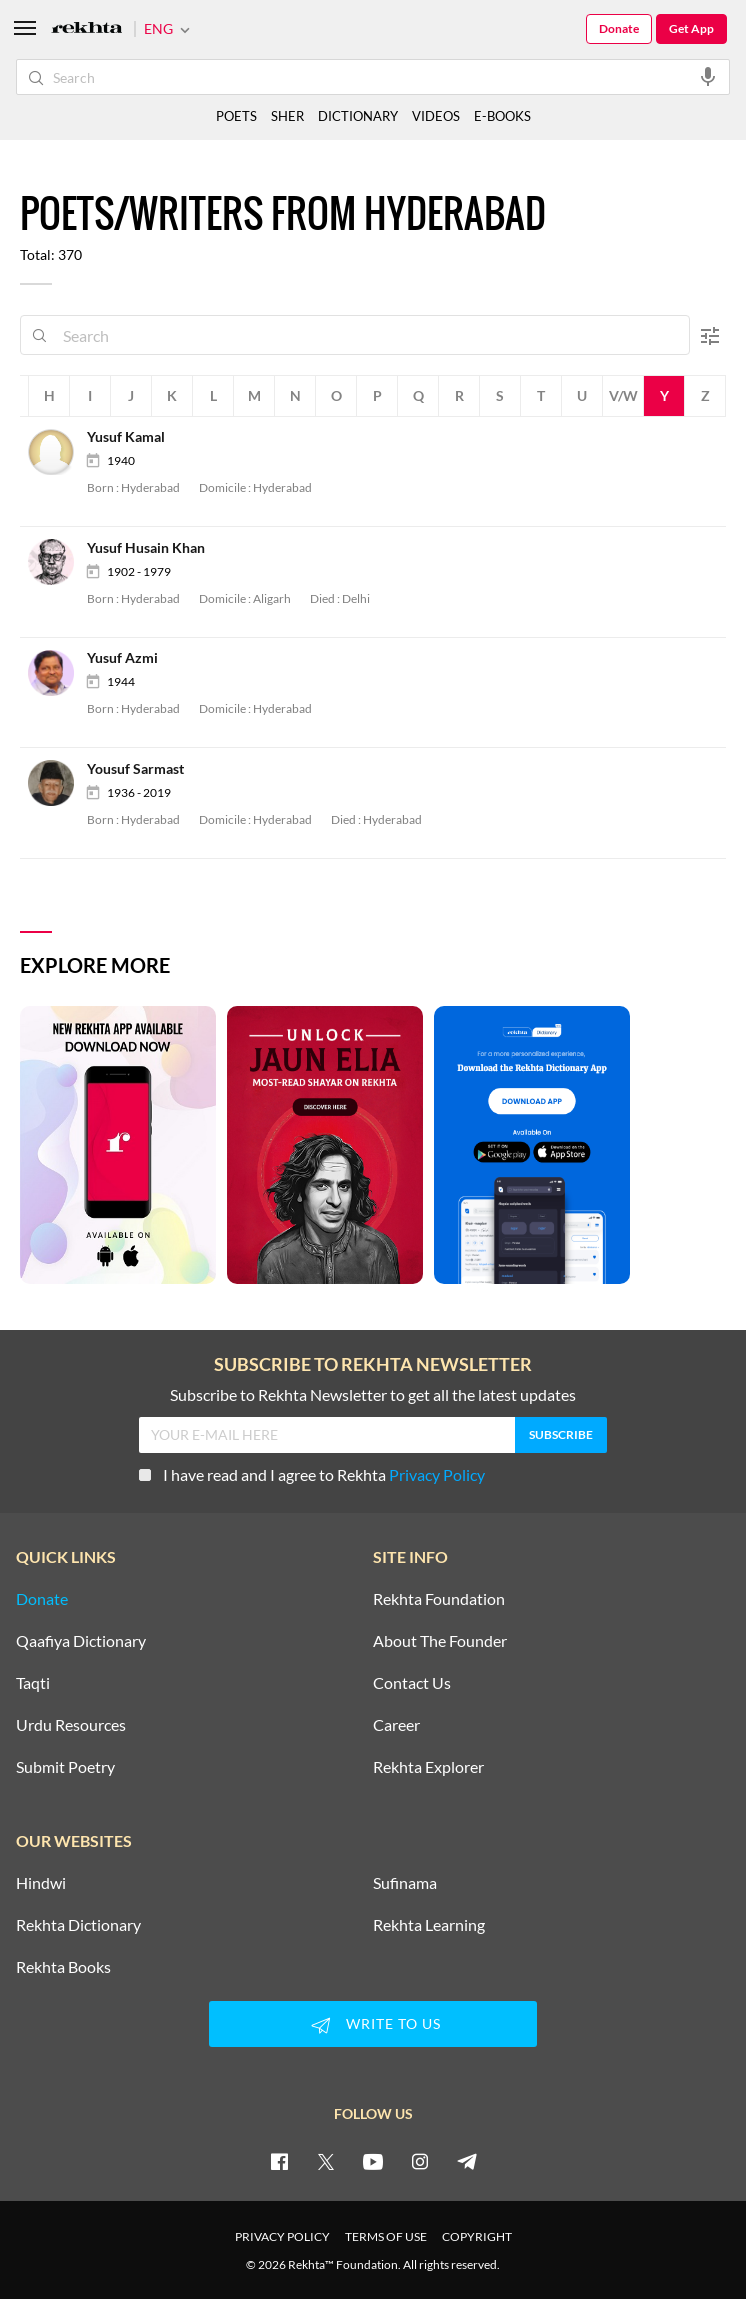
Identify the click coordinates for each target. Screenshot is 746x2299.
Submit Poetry (65, 1767)
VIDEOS (436, 116)
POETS (236, 116)
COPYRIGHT (477, 2236)
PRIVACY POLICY (282, 2236)
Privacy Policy (437, 1474)
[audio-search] (708, 76)
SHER (287, 116)
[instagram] (420, 2161)
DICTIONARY (358, 116)
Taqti (33, 1683)
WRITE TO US (373, 2025)
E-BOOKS (502, 116)
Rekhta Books (63, 1967)
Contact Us (412, 1683)
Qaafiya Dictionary (81, 1641)
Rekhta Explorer (428, 1767)
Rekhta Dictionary (78, 1925)
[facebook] (279, 2161)
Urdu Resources (71, 1725)
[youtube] (373, 2161)
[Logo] (87, 29)
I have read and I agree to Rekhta (312, 1474)
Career (396, 1725)
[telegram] (467, 2161)
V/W (623, 395)
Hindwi (41, 1883)
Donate (619, 28)
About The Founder (440, 1641)
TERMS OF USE (386, 2236)
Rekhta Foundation (439, 1599)
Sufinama (405, 1883)
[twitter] (326, 2161)
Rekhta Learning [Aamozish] (429, 1925)
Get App (691, 28)
